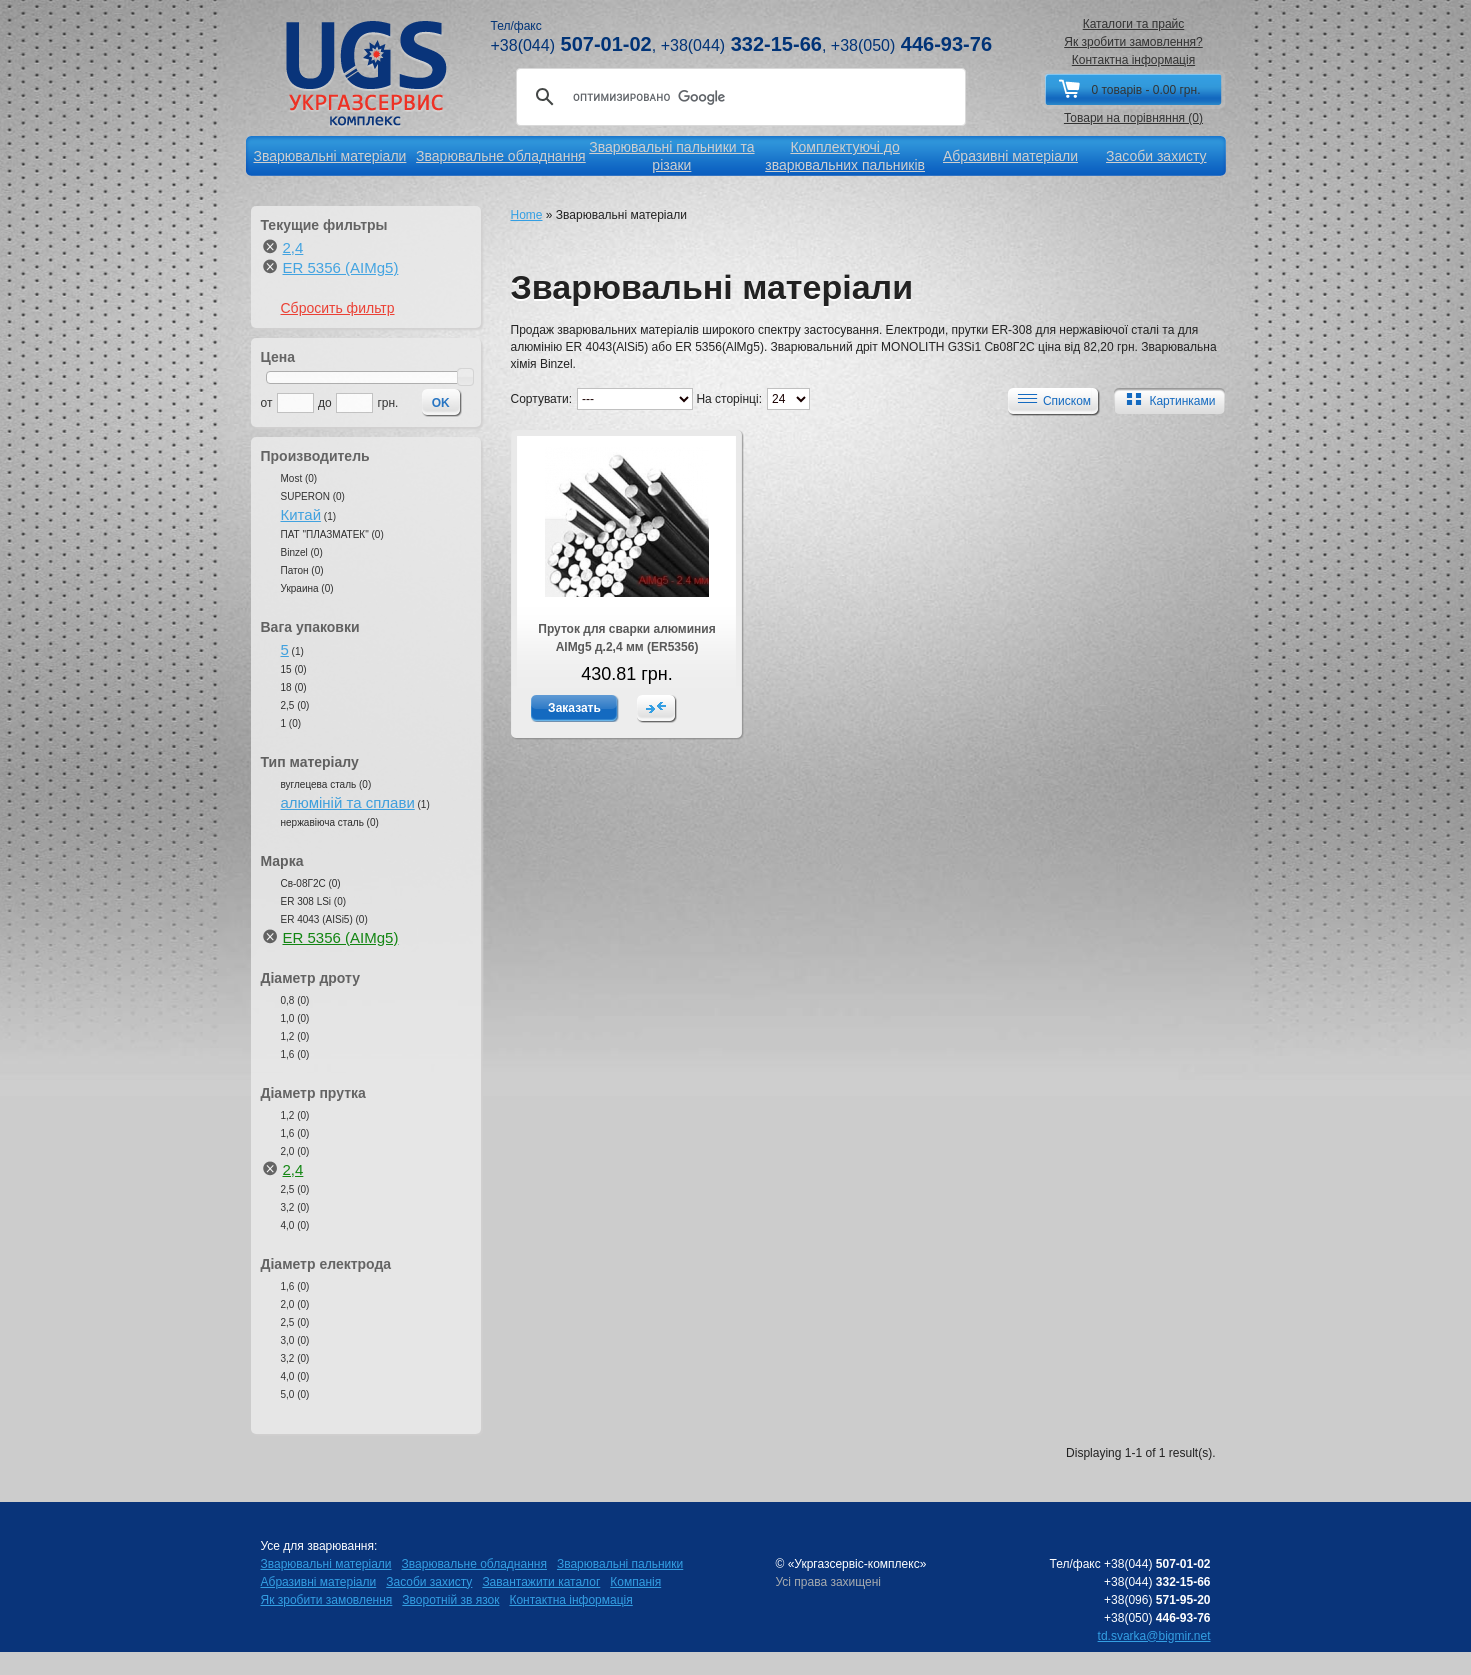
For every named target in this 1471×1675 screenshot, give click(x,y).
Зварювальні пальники (620, 1564)
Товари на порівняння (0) (1133, 118)
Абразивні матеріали (319, 1582)
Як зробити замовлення (327, 1600)
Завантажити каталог (541, 1582)
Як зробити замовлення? (1133, 42)
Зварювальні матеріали (326, 1564)
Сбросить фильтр (338, 308)
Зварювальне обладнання (474, 1564)
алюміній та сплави (348, 802)
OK (441, 403)
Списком (1052, 400)
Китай (301, 514)
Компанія (635, 1582)
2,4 (293, 247)
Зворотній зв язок (450, 1600)
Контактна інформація (1133, 60)
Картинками (1167, 400)
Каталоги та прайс (1134, 24)
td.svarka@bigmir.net (1154, 1636)
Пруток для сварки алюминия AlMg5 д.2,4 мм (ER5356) (626, 638)
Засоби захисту (429, 1582)
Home (527, 215)
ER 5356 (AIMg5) (341, 267)
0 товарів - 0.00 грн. (1145, 90)
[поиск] (738, 97)
